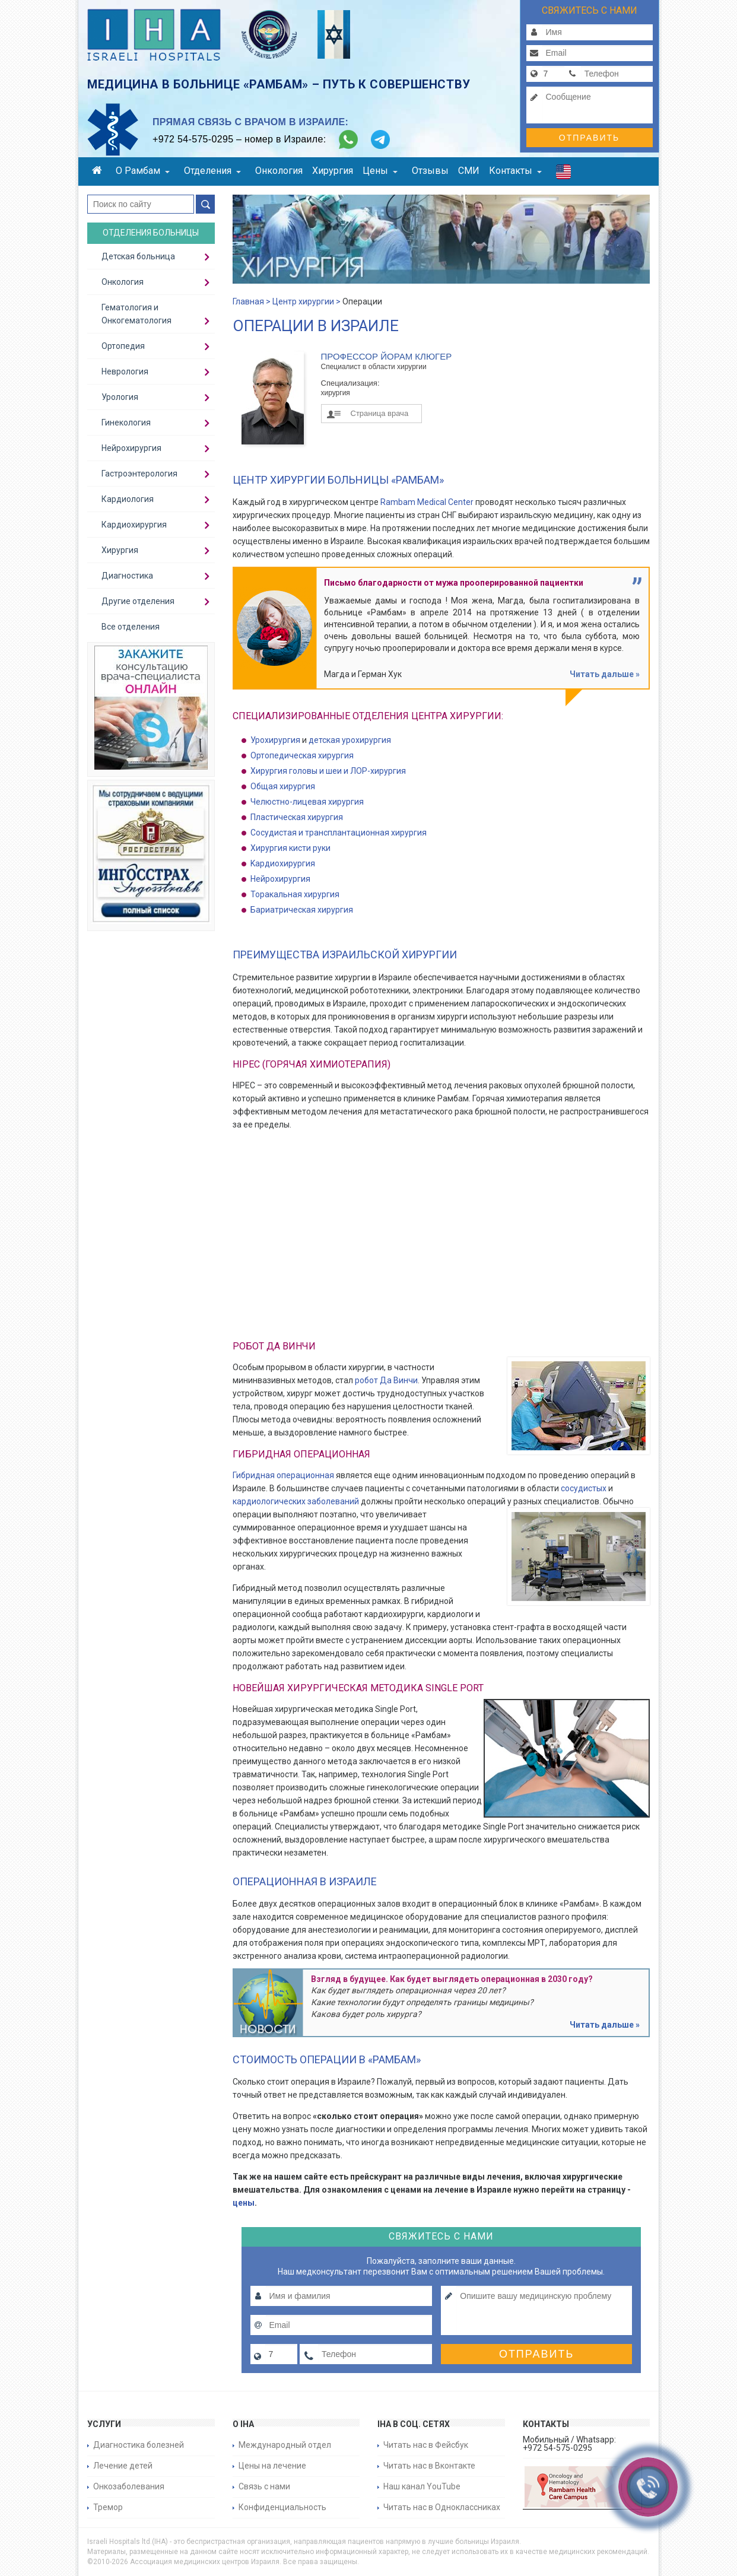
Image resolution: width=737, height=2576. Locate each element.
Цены (380, 170)
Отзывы (430, 170)
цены (244, 2202)
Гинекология (126, 422)
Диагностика (127, 575)
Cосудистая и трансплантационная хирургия (338, 832)
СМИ (468, 170)
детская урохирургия (350, 740)
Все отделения (130, 626)
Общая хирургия (282, 786)
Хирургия (332, 170)
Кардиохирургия (134, 524)
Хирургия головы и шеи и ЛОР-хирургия (328, 771)
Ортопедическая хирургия (302, 755)
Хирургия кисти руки (290, 848)
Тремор (108, 2507)
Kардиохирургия (282, 863)
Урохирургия (275, 740)
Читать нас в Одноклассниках (441, 2507)
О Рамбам (143, 170)
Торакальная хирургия (294, 894)
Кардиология (127, 499)
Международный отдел (285, 2445)
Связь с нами (264, 2486)
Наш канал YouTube (421, 2486)
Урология (119, 397)
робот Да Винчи (386, 1380)
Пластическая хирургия (296, 817)
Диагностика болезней (138, 2445)
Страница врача (380, 413)
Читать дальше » (605, 674)
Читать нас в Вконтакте (429, 2465)
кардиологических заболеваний (296, 1501)
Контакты (515, 170)
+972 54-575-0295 (193, 139)
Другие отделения (137, 601)
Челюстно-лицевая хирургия (307, 801)
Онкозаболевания (128, 2486)
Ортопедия (123, 346)
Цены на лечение (272, 2465)
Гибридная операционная (283, 1475)
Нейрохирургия (280, 879)
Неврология (124, 371)
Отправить (589, 137)
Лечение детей (123, 2465)
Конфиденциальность (282, 2507)
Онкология (279, 170)
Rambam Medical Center (427, 502)
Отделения (212, 170)
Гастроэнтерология (139, 473)
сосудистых (583, 1488)
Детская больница (138, 256)
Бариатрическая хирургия (301, 909)
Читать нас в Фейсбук (425, 2445)
